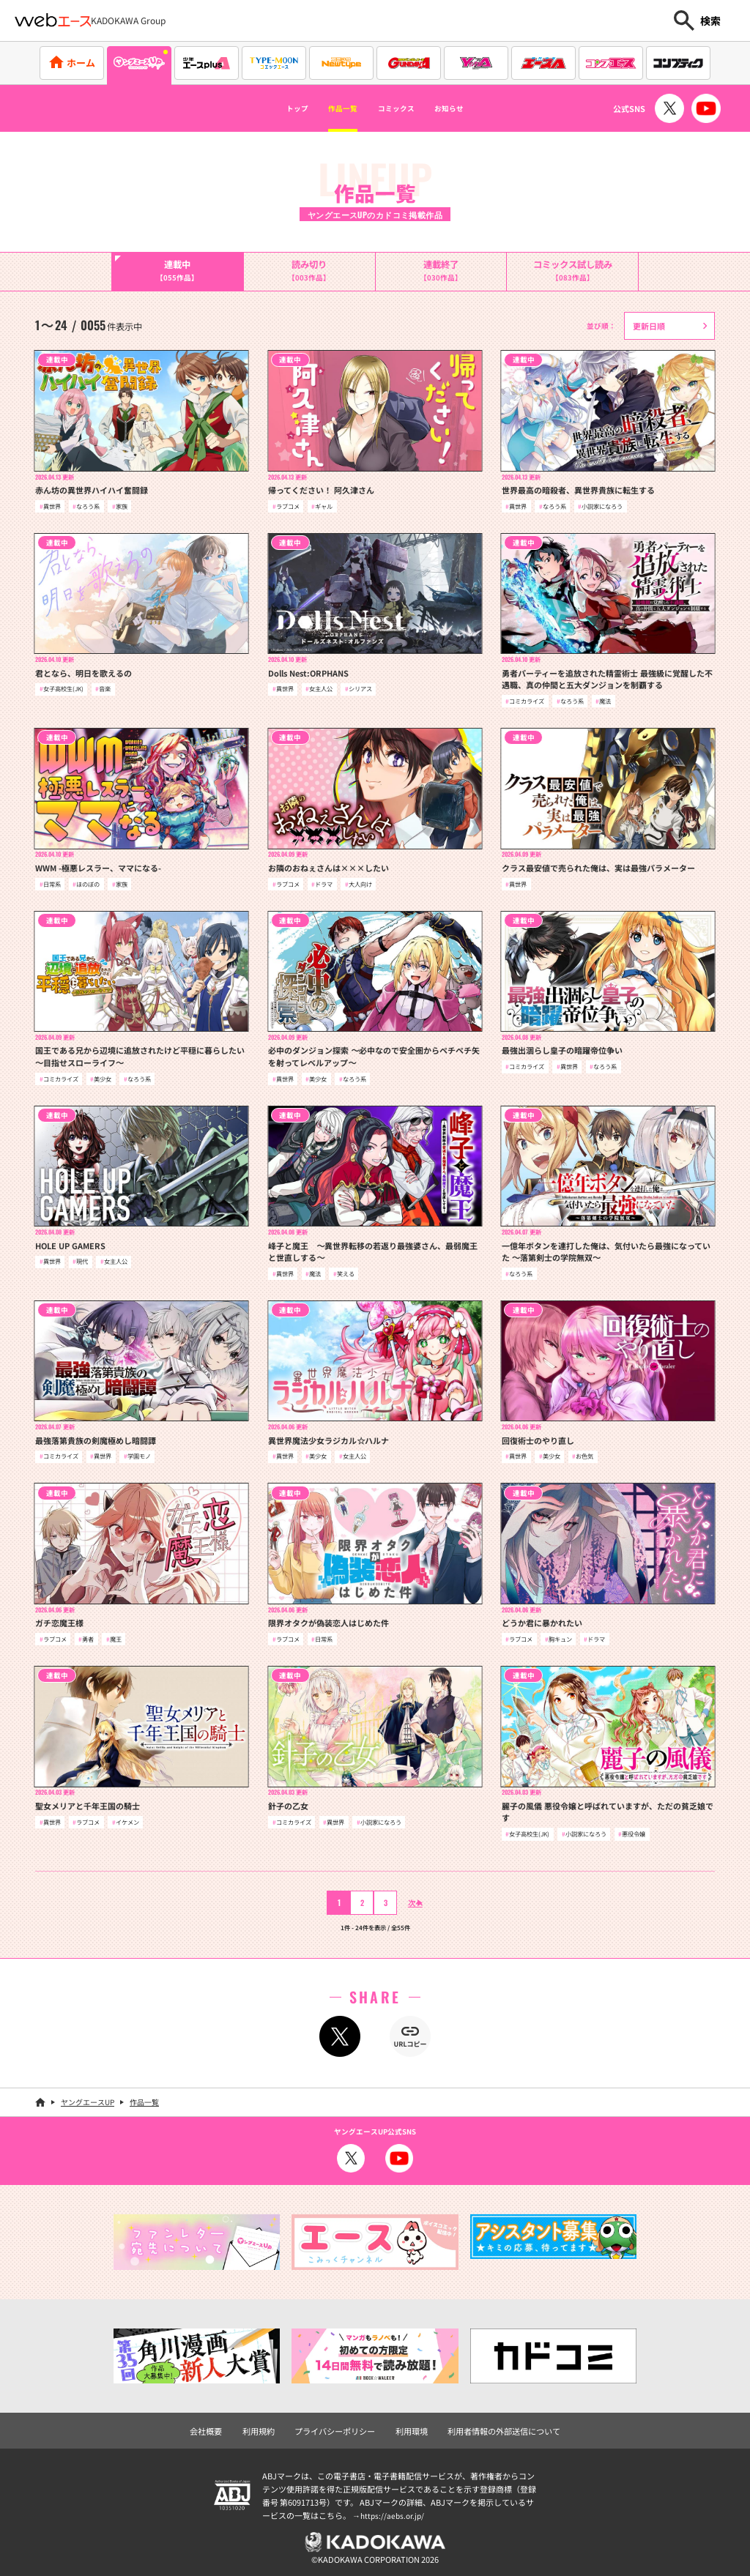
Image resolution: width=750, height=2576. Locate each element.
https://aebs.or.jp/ (394, 2511)
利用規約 (267, 2426)
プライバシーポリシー (338, 2426)
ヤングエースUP (87, 2099)
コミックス (403, 108)
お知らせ (475, 108)
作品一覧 (329, 108)
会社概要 (217, 2426)
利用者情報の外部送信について (496, 2426)
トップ (268, 108)
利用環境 (410, 2426)
